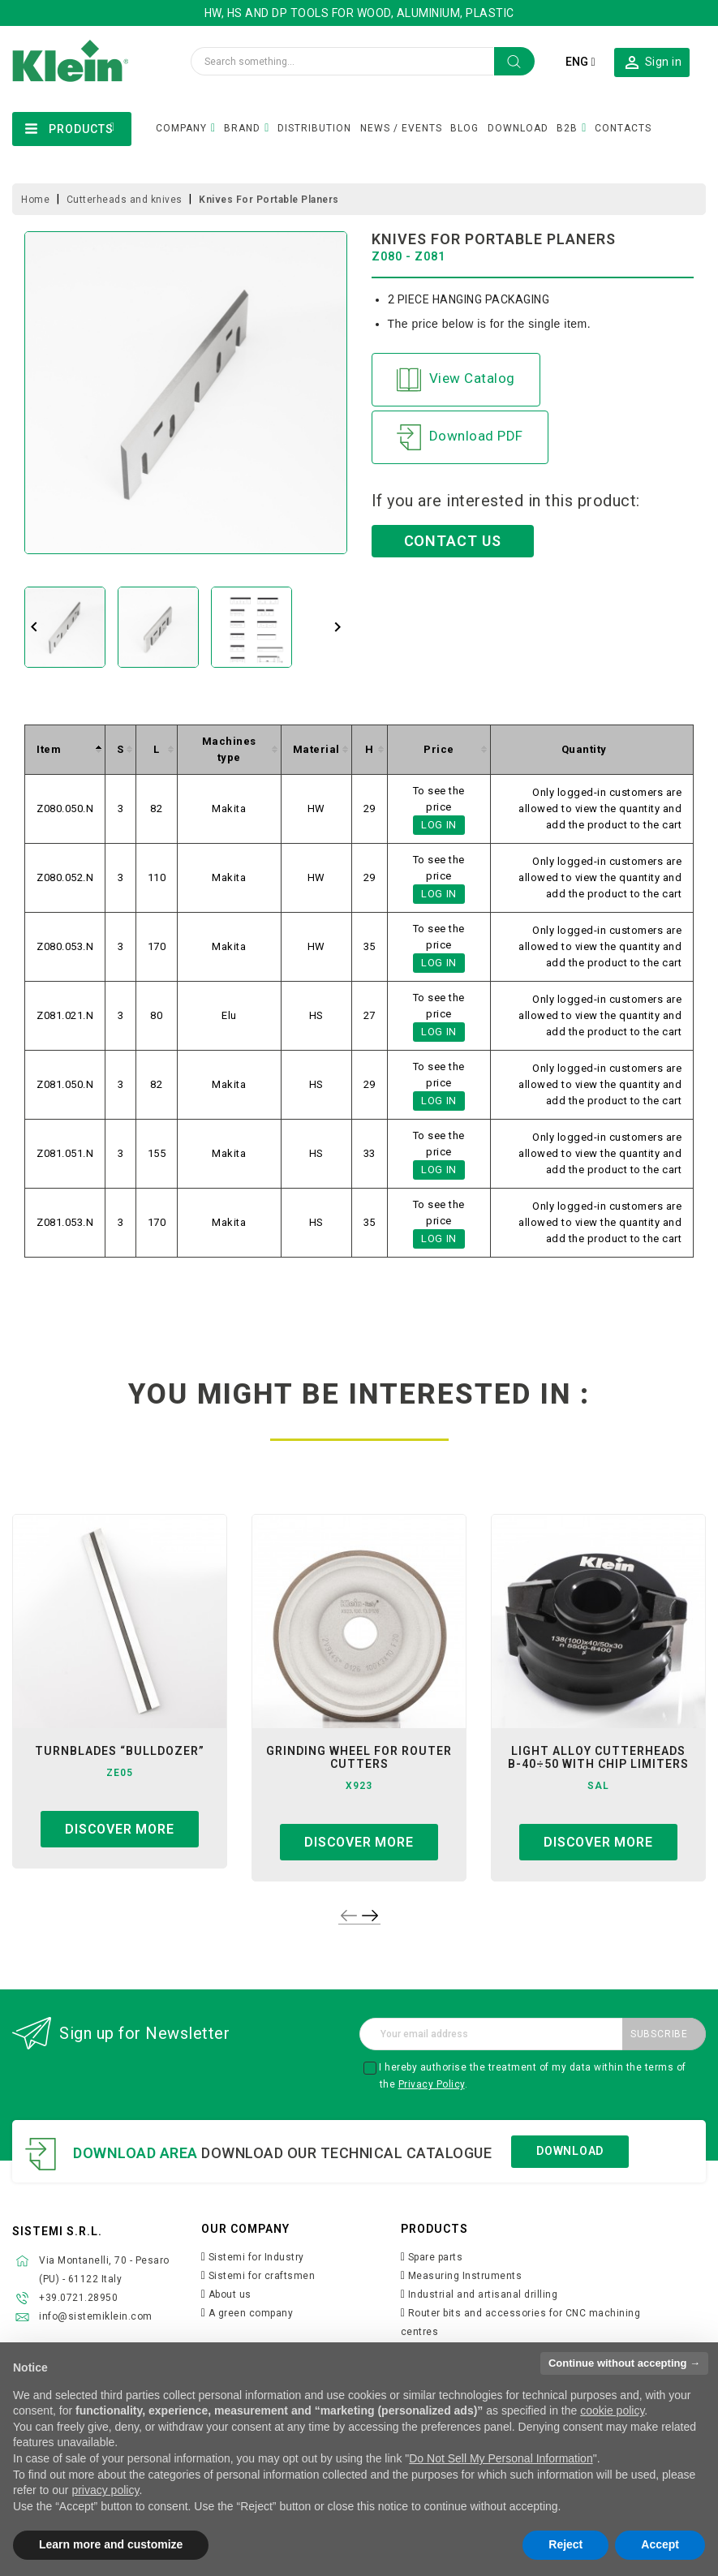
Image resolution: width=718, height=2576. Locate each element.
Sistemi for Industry (256, 2257)
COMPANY (181, 128)
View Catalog (456, 379)
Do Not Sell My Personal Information (500, 2458)
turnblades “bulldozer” (119, 1750)
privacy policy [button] (105, 2490)
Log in (439, 825)
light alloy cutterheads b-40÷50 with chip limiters (598, 1757)
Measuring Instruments (465, 2275)
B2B (567, 128)
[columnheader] (65, 749)
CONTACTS (623, 128)
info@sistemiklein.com (96, 2316)
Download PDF (460, 437)
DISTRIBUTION (314, 128)
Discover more (119, 1829)
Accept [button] (660, 2544)
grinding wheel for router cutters (359, 1757)
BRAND (242, 128)
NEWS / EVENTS (401, 128)
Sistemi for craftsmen (262, 2275)
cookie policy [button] (612, 2410)
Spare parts (435, 2257)
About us (230, 2294)
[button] (651, 61)
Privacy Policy (431, 2084)
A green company (251, 2313)
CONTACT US (452, 540)
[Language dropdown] (580, 62)
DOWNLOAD (518, 128)
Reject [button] (565, 2544)
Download (570, 2150)
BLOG (464, 128)
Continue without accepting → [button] (624, 2363)
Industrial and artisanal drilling (483, 2294)
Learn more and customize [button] (111, 2544)
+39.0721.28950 (78, 2297)
